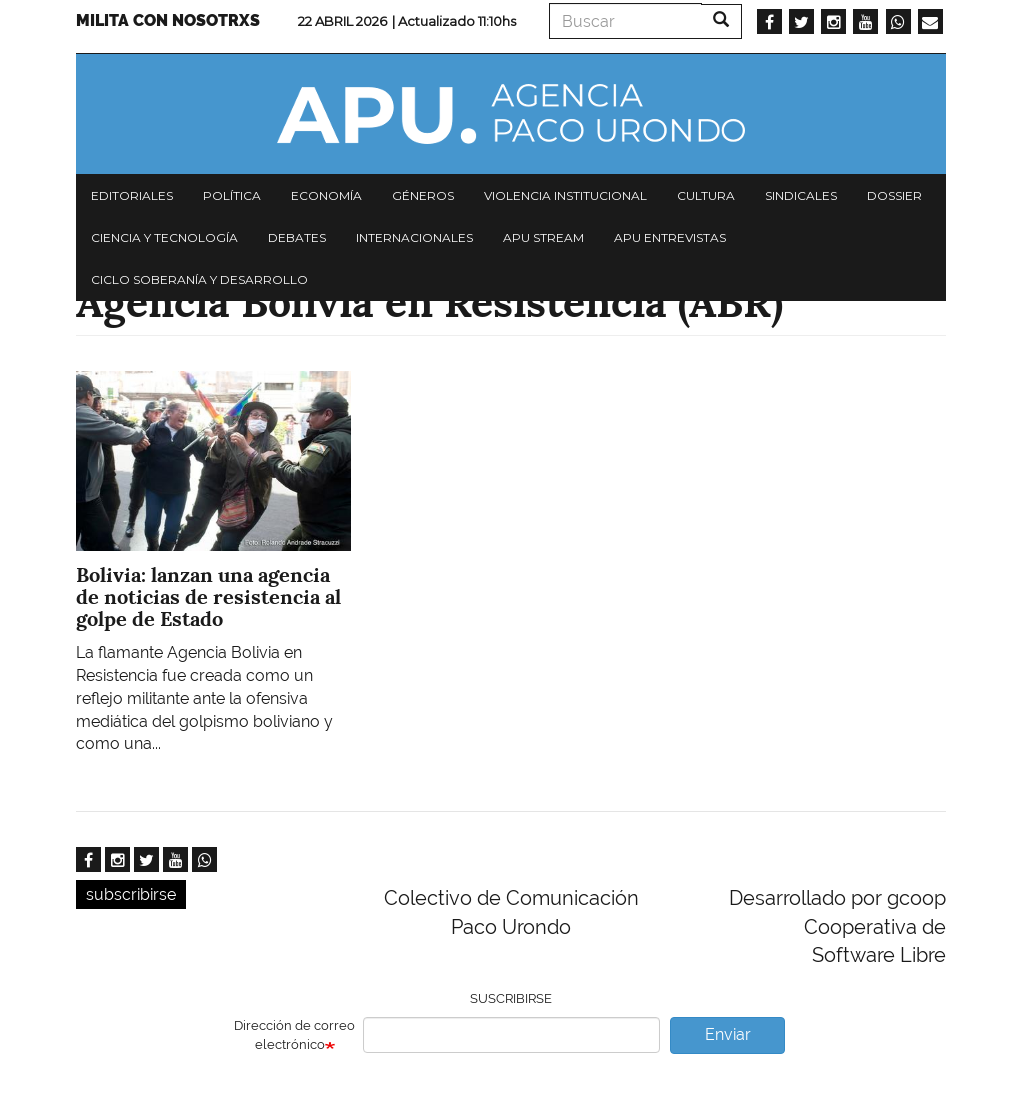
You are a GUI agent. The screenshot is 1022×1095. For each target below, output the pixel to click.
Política (232, 195)
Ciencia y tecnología (164, 237)
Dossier (894, 195)
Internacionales (414, 237)
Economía (326, 195)
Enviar (728, 1034)
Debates (297, 237)
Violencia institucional (565, 195)
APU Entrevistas (670, 237)
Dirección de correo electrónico (294, 1035)
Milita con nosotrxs (168, 20)
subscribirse (131, 894)
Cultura (706, 195)
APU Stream (543, 237)
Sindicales (801, 195)
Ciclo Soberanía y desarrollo (199, 279)
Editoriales (132, 195)
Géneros (423, 195)
